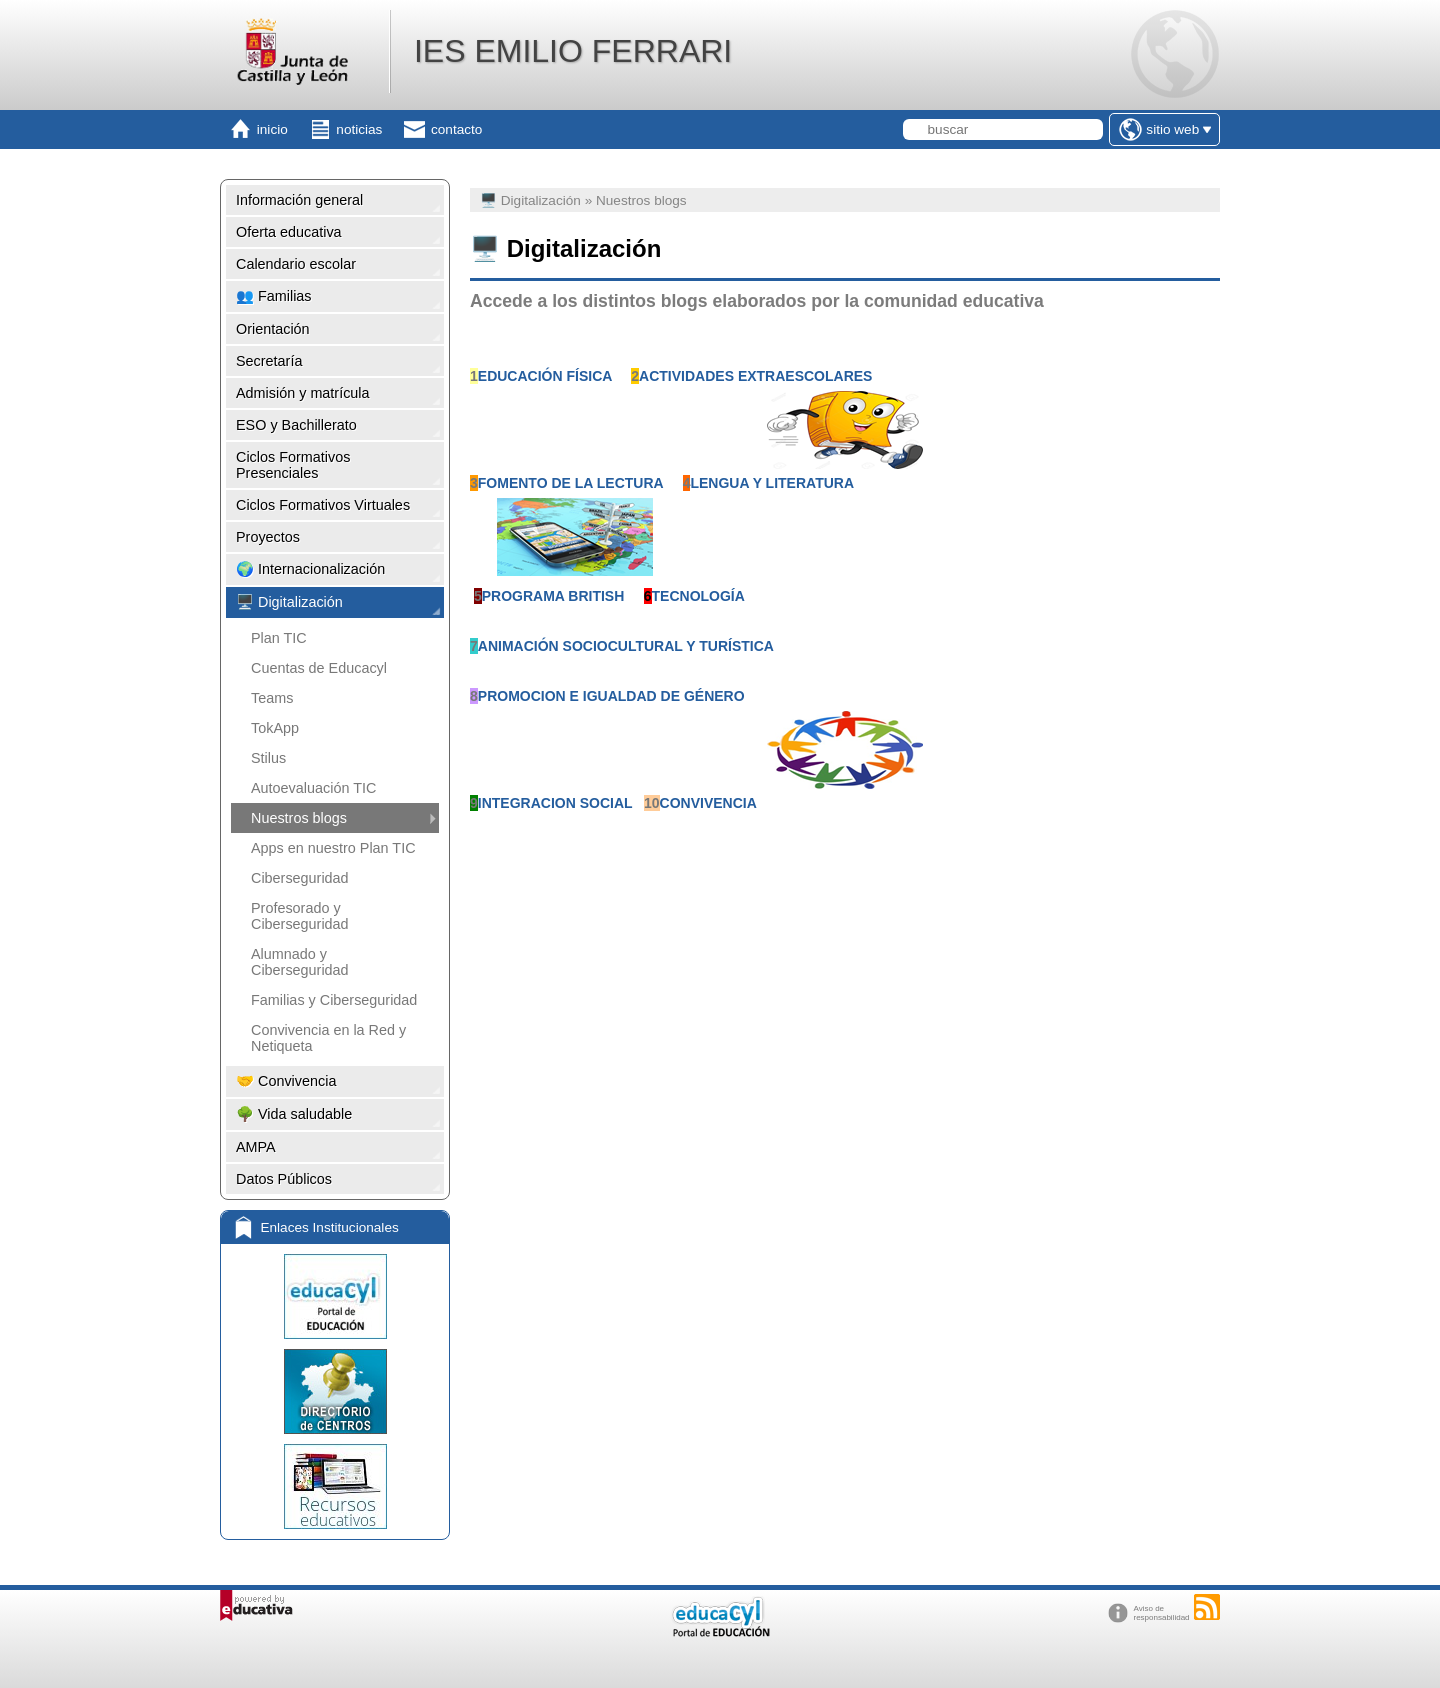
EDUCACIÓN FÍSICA (545, 376)
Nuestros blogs (299, 818)
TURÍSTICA (736, 646)
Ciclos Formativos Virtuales (323, 505)
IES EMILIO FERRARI (573, 51)
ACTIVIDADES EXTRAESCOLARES (755, 376)
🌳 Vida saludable (294, 1114)
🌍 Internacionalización (310, 569)
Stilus (268, 758)
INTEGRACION (527, 803)
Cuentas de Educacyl (319, 668)
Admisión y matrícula (303, 393)
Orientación (273, 329)
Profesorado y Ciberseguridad (300, 916)
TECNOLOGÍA (698, 596)
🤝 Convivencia (286, 1081)
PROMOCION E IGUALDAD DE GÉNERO (611, 696)
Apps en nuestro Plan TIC (333, 848)
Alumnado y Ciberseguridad (300, 962)
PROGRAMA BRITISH (553, 596)
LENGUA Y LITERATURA (772, 483)
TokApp (275, 728)
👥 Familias (274, 296)
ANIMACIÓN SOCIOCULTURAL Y (588, 646)
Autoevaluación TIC (313, 788)
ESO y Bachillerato (296, 425)
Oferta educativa (289, 232)
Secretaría (269, 361)
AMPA (256, 1147)
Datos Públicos (284, 1179)
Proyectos (268, 537)
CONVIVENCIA (708, 803)
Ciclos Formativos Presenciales (293, 465)
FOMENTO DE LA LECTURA (570, 483)
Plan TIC (279, 638)
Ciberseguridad (300, 878)
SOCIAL (606, 803)
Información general (299, 200)
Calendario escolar (296, 264)
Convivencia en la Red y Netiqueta (328, 1038)
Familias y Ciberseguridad (334, 1000)
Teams (272, 698)
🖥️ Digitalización (289, 602)
